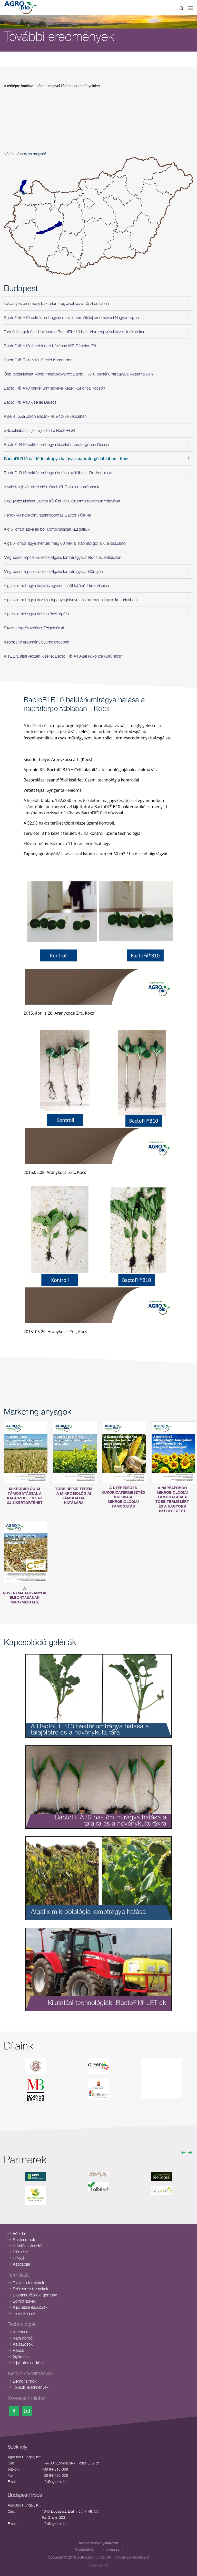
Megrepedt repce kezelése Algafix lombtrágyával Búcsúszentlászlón (62, 557)
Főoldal (19, 2233)
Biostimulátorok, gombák (35, 2295)
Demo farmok (24, 2381)
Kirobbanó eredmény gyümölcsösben (36, 642)
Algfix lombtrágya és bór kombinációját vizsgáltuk (47, 529)
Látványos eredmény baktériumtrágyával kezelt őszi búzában (56, 303)
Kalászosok (23, 2344)
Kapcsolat (21, 2264)
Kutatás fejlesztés (28, 2245)
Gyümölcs (22, 2356)
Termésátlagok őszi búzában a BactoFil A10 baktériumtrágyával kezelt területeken (74, 331)
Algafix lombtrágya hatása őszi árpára (36, 613)
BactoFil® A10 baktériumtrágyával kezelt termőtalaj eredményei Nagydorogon (71, 317)
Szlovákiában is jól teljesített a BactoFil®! (39, 430)
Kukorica (20, 2332)
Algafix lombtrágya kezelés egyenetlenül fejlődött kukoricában (57, 585)
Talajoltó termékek (28, 2282)
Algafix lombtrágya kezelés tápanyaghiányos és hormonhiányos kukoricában (70, 599)
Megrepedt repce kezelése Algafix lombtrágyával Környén (53, 571)
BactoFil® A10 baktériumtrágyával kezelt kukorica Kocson (54, 388)
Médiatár (20, 2252)
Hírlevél (19, 2258)
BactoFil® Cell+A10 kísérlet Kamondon (38, 360)
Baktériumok (24, 2239)
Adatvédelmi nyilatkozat (99, 2543)
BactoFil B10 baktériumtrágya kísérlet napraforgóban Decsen (57, 444)
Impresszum (112, 2549)
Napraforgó (23, 2338)
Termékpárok (24, 2313)
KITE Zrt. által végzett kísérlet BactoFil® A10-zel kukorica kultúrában (63, 656)
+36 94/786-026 (55, 2475)
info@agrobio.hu (54, 2481)
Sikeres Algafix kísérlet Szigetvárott (34, 628)
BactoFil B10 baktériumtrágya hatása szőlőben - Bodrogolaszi (58, 472)
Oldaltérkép (85, 2549)
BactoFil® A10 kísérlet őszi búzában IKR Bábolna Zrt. (50, 345)
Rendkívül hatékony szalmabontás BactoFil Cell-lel (48, 515)
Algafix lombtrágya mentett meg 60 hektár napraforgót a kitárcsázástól (65, 543)
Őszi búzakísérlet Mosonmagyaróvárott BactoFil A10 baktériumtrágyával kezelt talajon (78, 374)
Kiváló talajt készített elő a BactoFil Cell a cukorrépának (51, 486)
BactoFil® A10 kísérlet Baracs (30, 402)
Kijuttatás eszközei (29, 2362)
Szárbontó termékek (30, 2288)
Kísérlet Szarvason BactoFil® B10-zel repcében (45, 416)
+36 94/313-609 (55, 2469)
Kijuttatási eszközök (30, 2307)
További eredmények (30, 2387)
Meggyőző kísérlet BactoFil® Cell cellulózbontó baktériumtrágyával (62, 501)
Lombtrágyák (24, 2301)
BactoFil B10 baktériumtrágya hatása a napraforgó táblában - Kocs (66, 458)
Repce (18, 2350)
